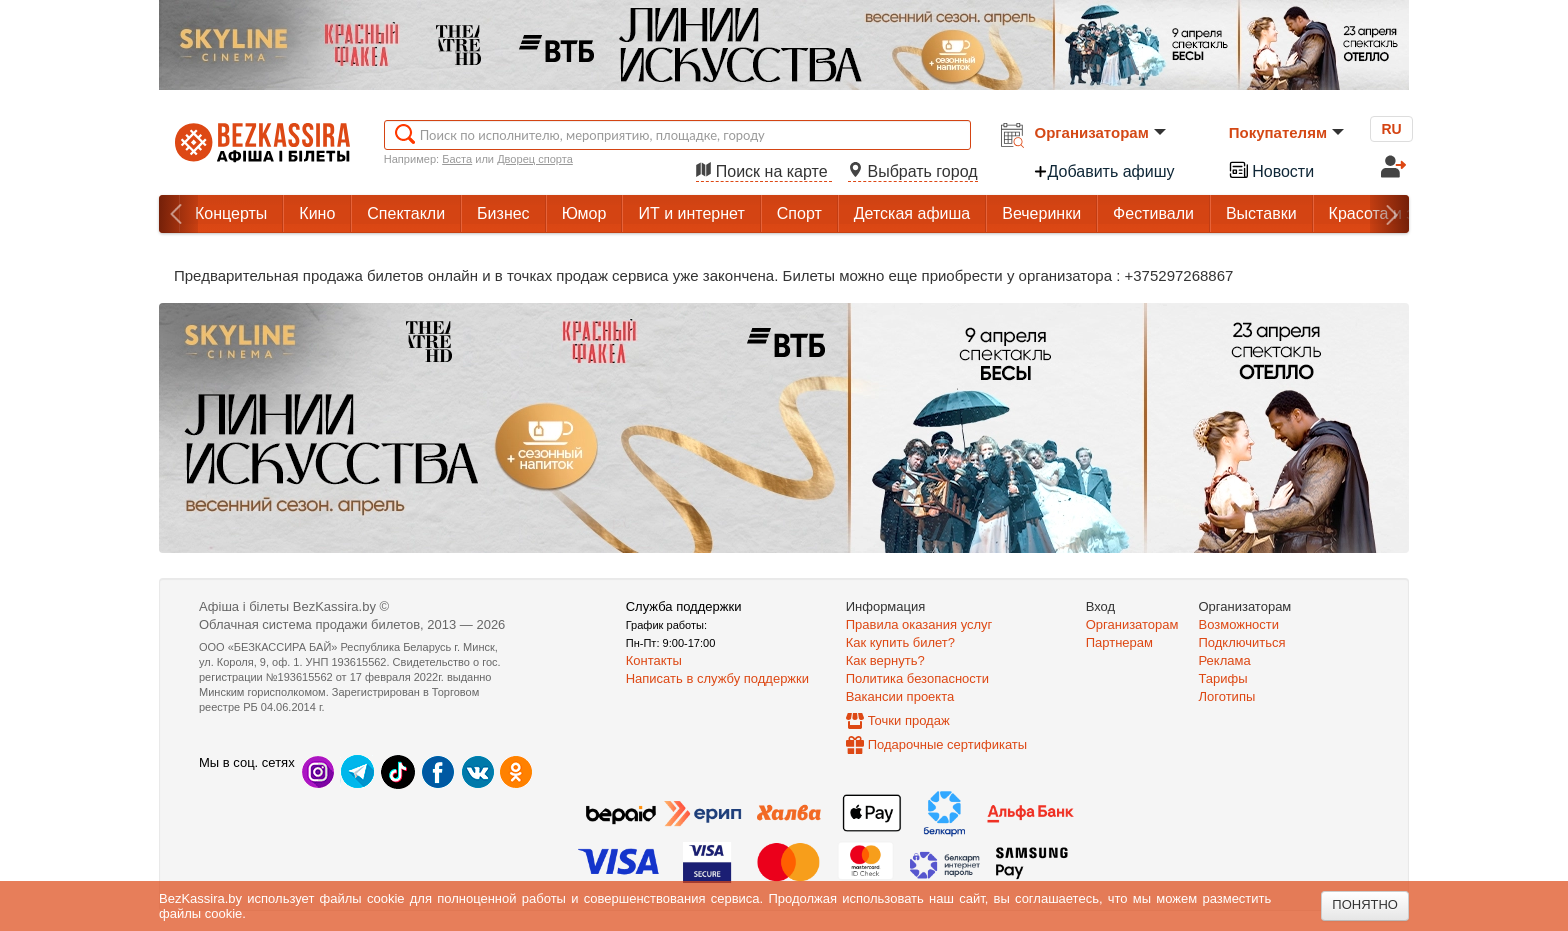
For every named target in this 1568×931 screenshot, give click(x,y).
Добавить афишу (1104, 171)
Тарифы (1223, 678)
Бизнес (503, 213)
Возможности (1239, 624)
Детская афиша (912, 213)
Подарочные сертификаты (947, 744)
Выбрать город (913, 171)
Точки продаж (909, 720)
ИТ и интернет (691, 213)
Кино (317, 213)
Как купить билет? (900, 642)
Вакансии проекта (900, 696)
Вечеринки (1041, 213)
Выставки (1261, 213)
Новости (1271, 169)
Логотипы (1227, 696)
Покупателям (1286, 132)
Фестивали (1153, 213)
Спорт (799, 213)
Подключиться (1242, 642)
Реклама (1225, 660)
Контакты (654, 660)
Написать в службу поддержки (717, 678)
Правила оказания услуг (919, 624)
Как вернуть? (885, 660)
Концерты (231, 213)
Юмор (584, 213)
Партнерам (1119, 642)
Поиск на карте (764, 171)
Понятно (1365, 904)
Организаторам (1100, 132)
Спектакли (406, 213)
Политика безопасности (917, 678)
